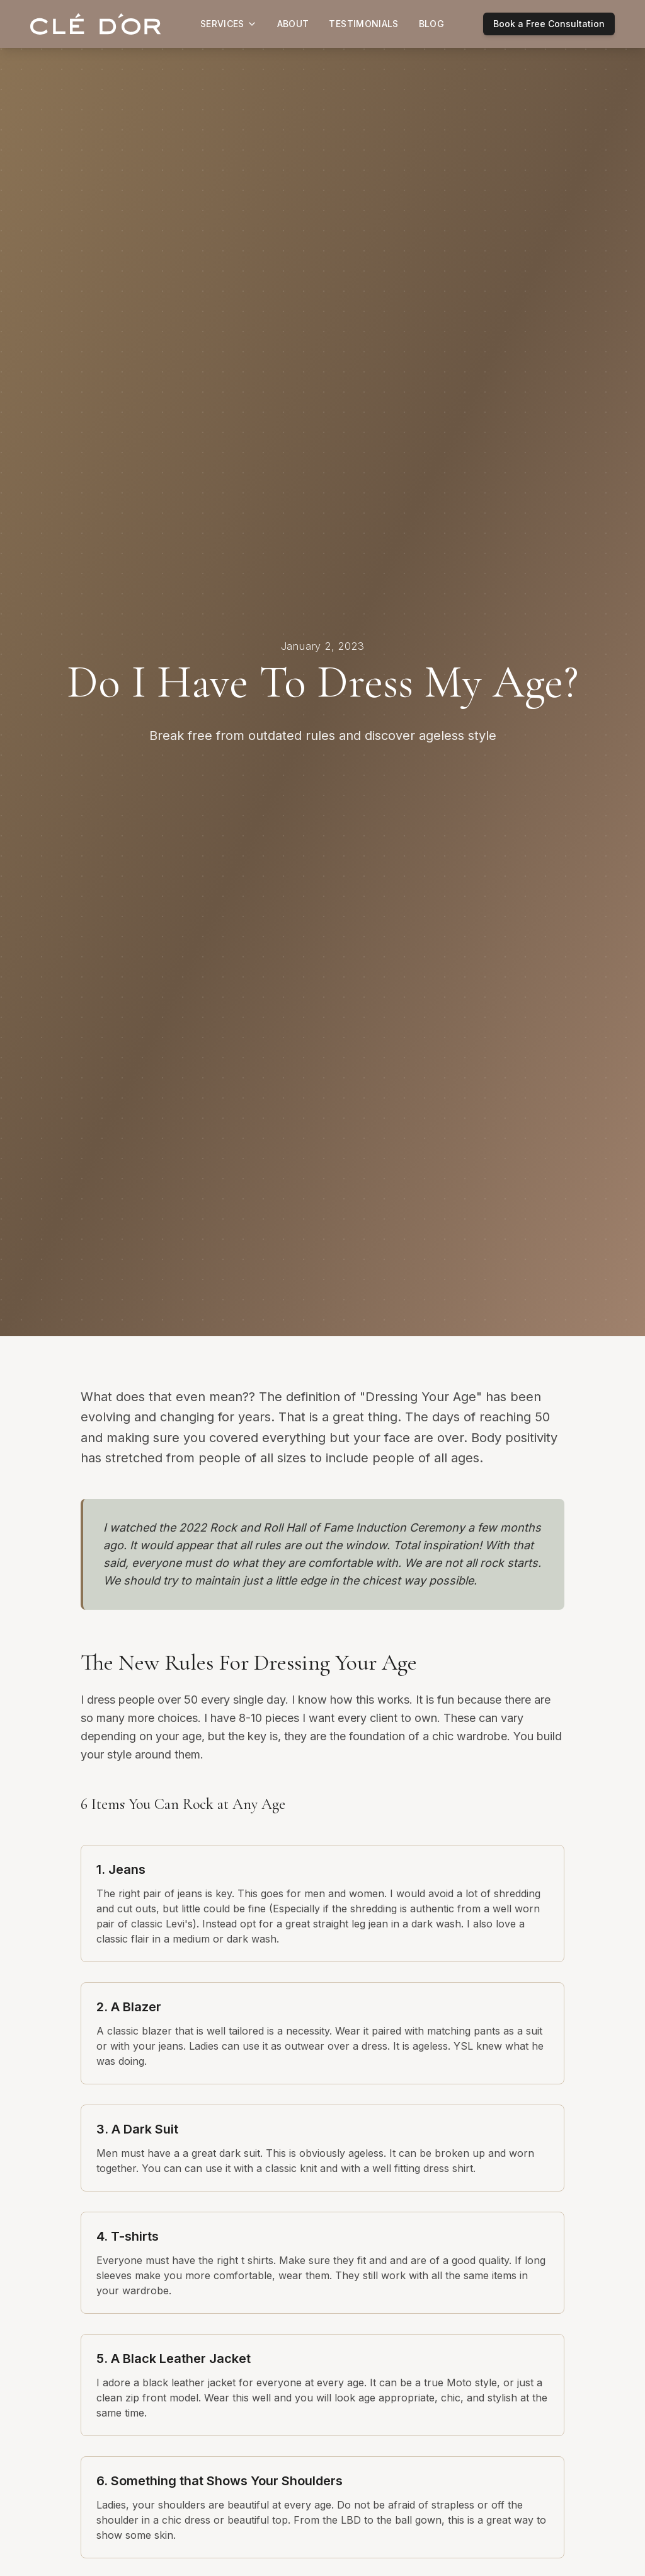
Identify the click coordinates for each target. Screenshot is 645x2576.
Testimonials (363, 23)
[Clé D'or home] (95, 24)
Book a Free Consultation (549, 23)
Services (228, 23)
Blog (431, 23)
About (293, 23)
